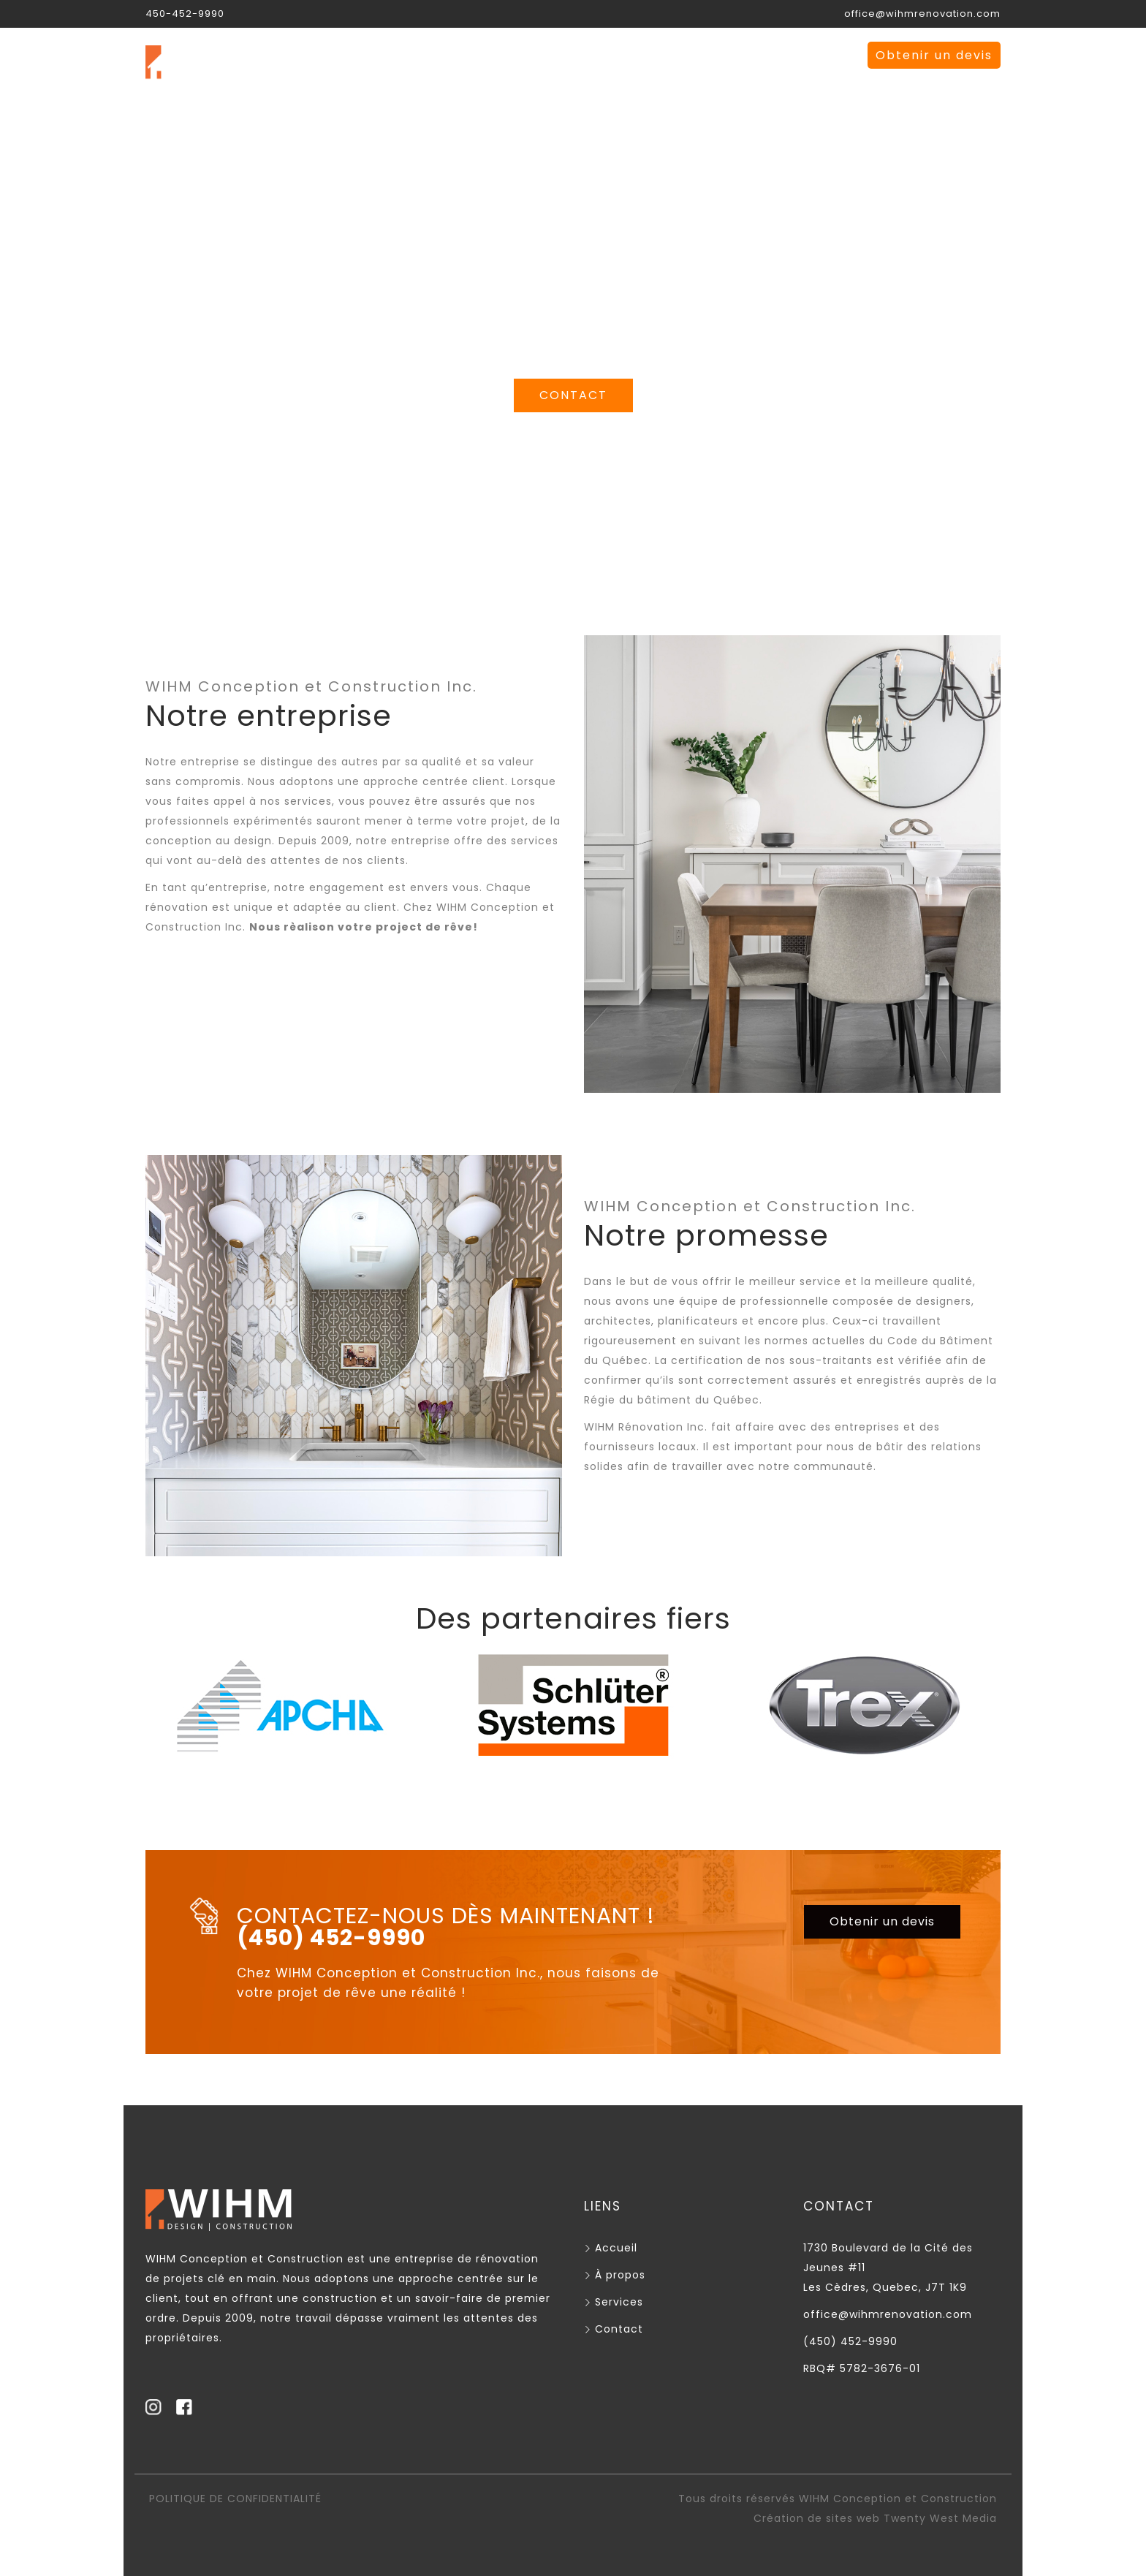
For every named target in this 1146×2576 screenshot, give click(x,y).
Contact (755, 55)
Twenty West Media (940, 2518)
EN (826, 55)
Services (659, 55)
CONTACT (573, 395)
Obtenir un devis (934, 55)
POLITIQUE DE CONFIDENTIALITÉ (235, 2498)
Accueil (473, 55)
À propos (564, 55)
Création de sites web (817, 2518)
